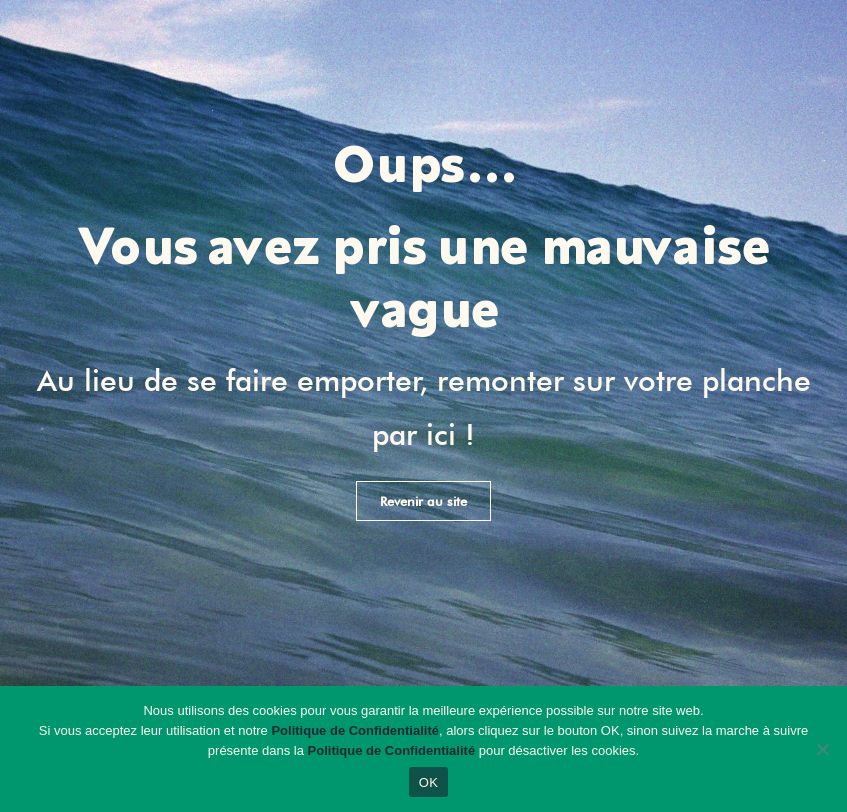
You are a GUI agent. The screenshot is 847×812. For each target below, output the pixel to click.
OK (428, 782)
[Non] (822, 749)
